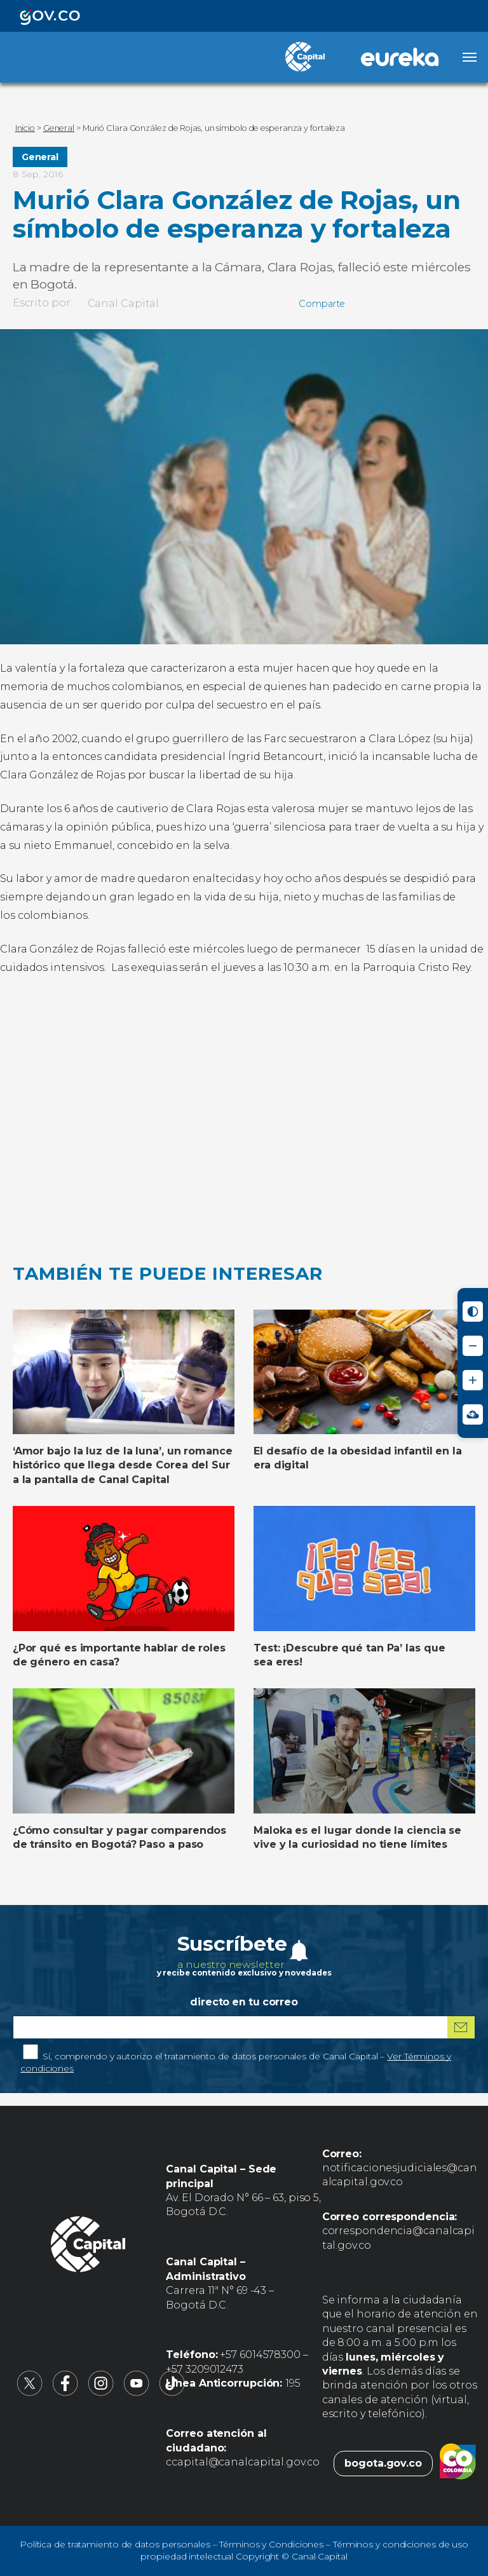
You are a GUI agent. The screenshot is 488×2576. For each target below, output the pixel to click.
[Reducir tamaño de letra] (473, 1346)
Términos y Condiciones (271, 2544)
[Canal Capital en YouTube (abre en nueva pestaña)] (136, 2393)
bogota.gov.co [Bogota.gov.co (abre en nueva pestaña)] (383, 2463)
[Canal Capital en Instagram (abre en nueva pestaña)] (101, 2393)
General (40, 157)
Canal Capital (123, 303)
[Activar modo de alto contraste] (473, 1311)
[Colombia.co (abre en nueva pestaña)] (458, 2463)
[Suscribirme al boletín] (461, 2027)
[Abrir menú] (470, 57)
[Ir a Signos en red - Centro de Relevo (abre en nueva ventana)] (473, 1414)
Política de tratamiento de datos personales (115, 2544)
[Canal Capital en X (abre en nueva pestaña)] (30, 2393)
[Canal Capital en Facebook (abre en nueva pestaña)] (65, 2393)
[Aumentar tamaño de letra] (473, 1380)
